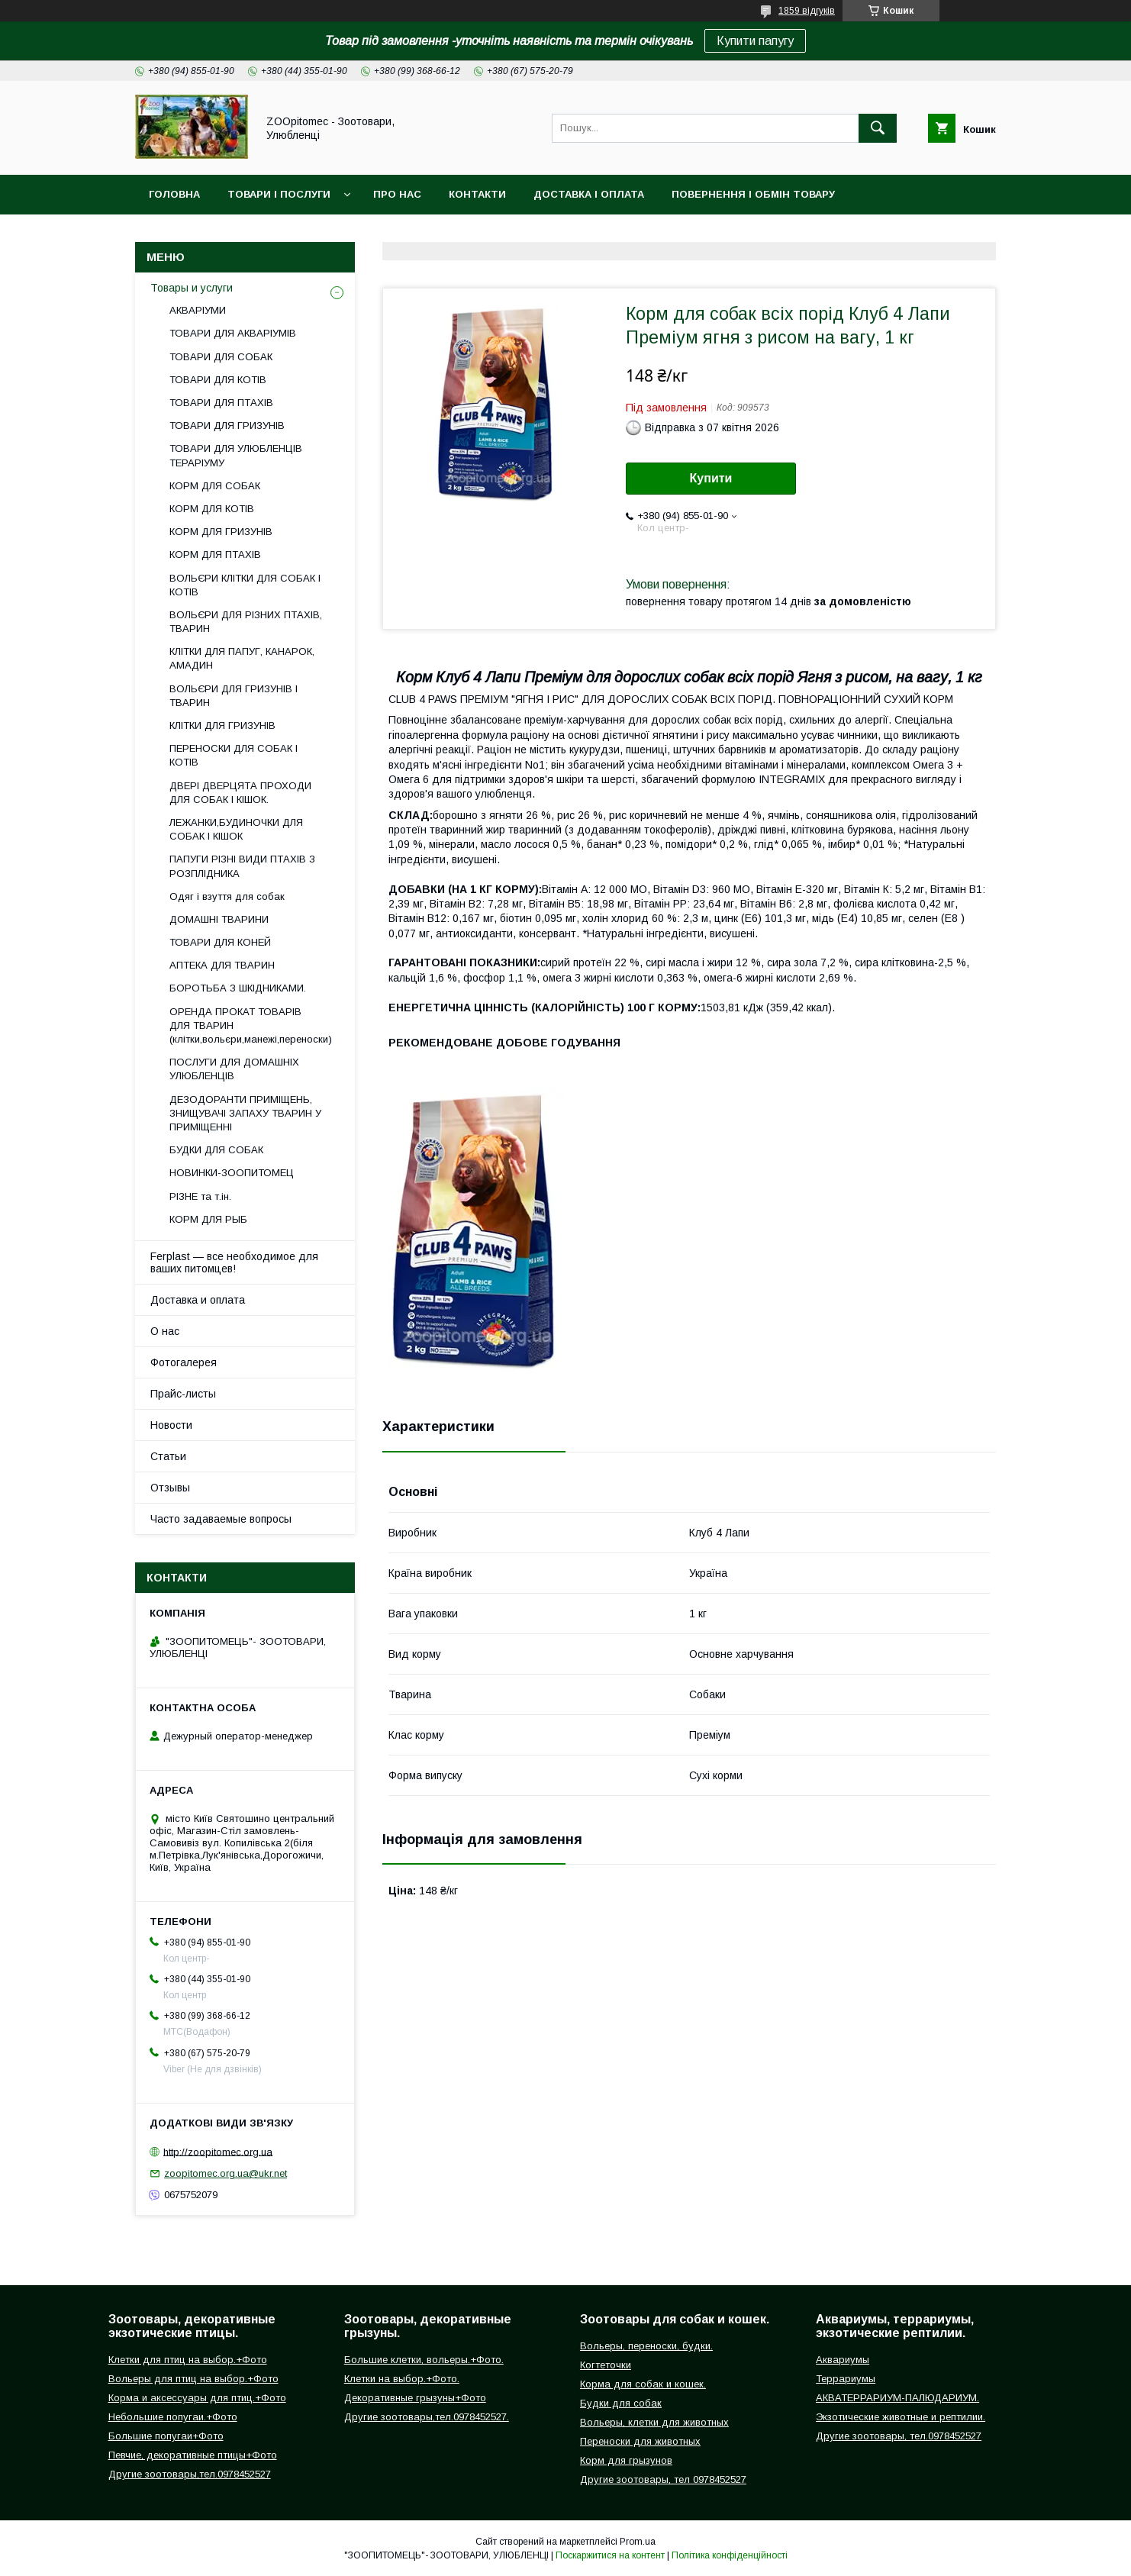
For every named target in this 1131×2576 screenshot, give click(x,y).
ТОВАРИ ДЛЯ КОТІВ (217, 379)
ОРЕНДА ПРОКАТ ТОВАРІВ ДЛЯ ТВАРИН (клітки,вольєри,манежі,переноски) (250, 1025)
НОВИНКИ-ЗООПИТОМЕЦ (231, 1172)
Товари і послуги (278, 194)
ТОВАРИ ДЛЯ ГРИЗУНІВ (227, 425)
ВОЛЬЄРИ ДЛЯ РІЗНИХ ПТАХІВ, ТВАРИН (245, 621)
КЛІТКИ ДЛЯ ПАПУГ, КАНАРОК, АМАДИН (241, 658)
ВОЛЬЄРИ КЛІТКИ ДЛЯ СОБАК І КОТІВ (245, 585)
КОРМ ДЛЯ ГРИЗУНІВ (220, 531)
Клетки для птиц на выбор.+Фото (187, 2359)
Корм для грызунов (626, 2460)
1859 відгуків (806, 10)
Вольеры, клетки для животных (654, 2422)
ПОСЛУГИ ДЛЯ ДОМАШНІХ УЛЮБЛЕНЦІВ (234, 1069)
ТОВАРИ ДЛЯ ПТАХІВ (221, 402)
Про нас (397, 194)
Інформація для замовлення (235, 234)
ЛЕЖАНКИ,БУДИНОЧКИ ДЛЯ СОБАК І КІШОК (236, 829)
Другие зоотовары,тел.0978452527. (426, 2417)
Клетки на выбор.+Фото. (401, 2378)
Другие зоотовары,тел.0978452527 (189, 2474)
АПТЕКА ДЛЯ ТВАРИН (222, 965)
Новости (171, 1425)
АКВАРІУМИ (197, 310)
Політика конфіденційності (730, 2555)
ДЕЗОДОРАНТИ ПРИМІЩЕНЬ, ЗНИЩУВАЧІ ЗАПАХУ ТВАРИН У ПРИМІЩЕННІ (245, 1113)
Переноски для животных (640, 2441)
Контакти (477, 194)
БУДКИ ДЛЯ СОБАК (216, 1150)
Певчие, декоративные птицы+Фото (192, 2455)
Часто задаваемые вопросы (221, 1519)
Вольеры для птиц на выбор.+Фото (193, 2378)
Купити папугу (755, 40)
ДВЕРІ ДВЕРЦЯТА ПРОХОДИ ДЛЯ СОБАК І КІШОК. (240, 792)
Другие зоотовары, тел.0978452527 (898, 2436)
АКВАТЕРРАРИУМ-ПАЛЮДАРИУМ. (897, 2398)
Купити (711, 478)
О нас (164, 1331)
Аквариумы (842, 2359)
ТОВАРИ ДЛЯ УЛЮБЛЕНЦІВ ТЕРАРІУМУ (235, 455)
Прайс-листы (183, 1394)
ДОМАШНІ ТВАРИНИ (219, 919)
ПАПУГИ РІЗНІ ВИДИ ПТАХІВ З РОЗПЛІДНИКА (242, 866)
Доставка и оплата (197, 1300)
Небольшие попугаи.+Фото (172, 2417)
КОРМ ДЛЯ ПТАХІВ (215, 554)
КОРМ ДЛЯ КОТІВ (211, 508)
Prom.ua (638, 2541)
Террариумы (845, 2378)
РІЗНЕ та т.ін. (200, 1196)
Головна (174, 194)
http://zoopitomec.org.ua (217, 2151)
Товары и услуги (191, 288)
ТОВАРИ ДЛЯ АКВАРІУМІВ (232, 333)
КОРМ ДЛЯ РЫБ (208, 1219)
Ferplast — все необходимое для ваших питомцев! (234, 1262)
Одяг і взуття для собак (227, 896)
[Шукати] (878, 128)
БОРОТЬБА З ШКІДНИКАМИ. (237, 988)
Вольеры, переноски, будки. (646, 2346)
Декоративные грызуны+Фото (415, 2398)
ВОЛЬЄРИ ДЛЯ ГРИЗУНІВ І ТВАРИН (233, 695)
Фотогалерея (183, 1362)
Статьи (168, 1456)
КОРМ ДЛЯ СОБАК (214, 486)
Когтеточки (605, 2365)
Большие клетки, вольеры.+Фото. (424, 2359)
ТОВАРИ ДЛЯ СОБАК (220, 357)
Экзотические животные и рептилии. (900, 2417)
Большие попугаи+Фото (166, 2436)
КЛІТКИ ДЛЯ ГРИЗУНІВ (222, 725)
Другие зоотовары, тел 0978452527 (663, 2479)
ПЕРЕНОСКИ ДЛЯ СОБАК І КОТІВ (233, 755)
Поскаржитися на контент (610, 2555)
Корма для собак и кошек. (643, 2384)
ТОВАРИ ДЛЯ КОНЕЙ (220, 942)
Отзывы (170, 1487)
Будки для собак (621, 2403)
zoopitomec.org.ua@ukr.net (225, 2173)
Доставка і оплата (588, 194)
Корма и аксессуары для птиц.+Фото (197, 2398)
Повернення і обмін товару (753, 194)
